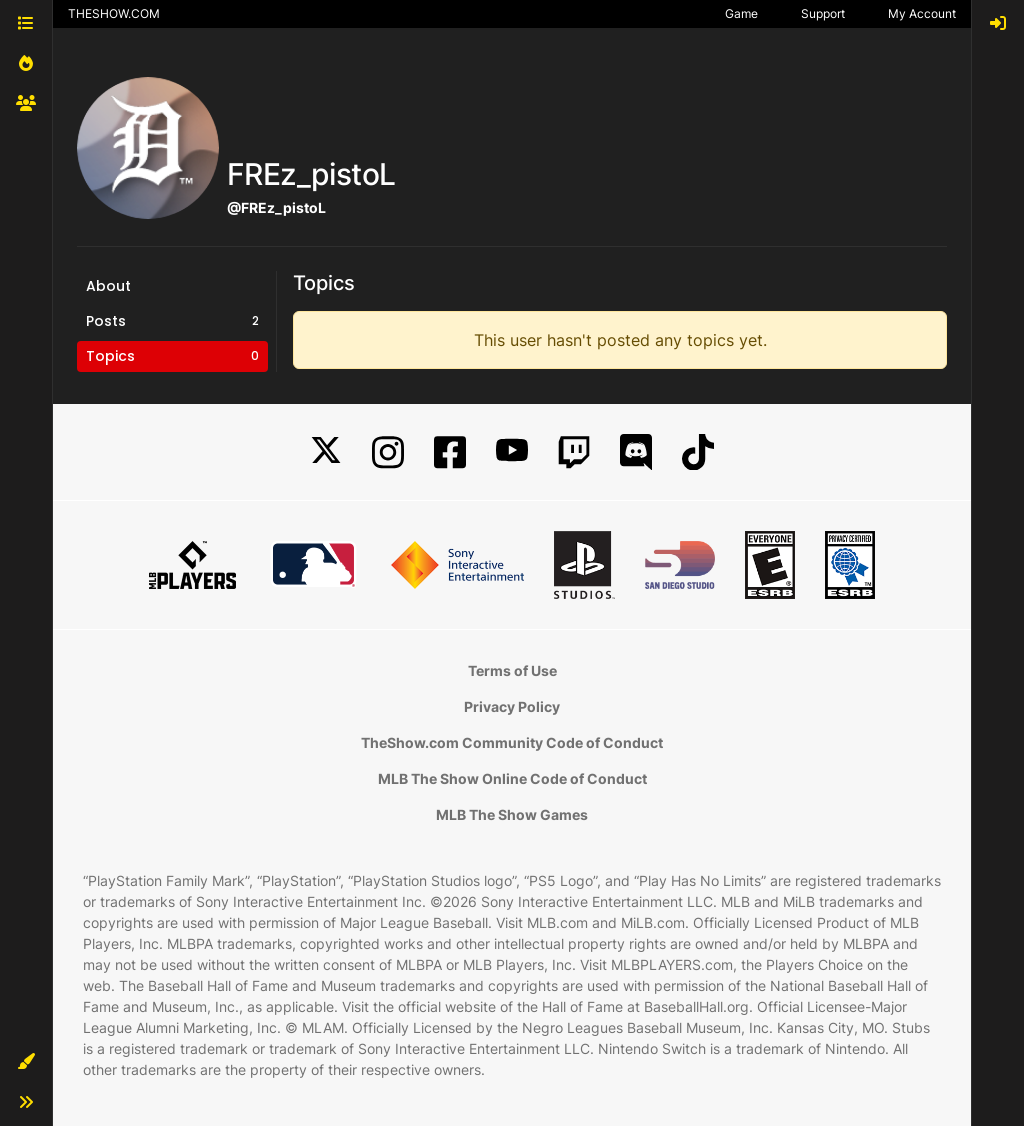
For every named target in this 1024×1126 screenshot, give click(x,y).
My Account (922, 13)
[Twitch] (574, 452)
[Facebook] (450, 452)
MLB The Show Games (512, 814)
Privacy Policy (512, 706)
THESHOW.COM (114, 13)
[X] (326, 452)
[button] (26, 1062)
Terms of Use (512, 670)
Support (823, 13)
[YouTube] (512, 452)
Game (741, 13)
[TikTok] (698, 452)
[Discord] (636, 452)
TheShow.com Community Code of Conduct (512, 742)
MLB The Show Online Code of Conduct (512, 778)
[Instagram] (388, 452)
